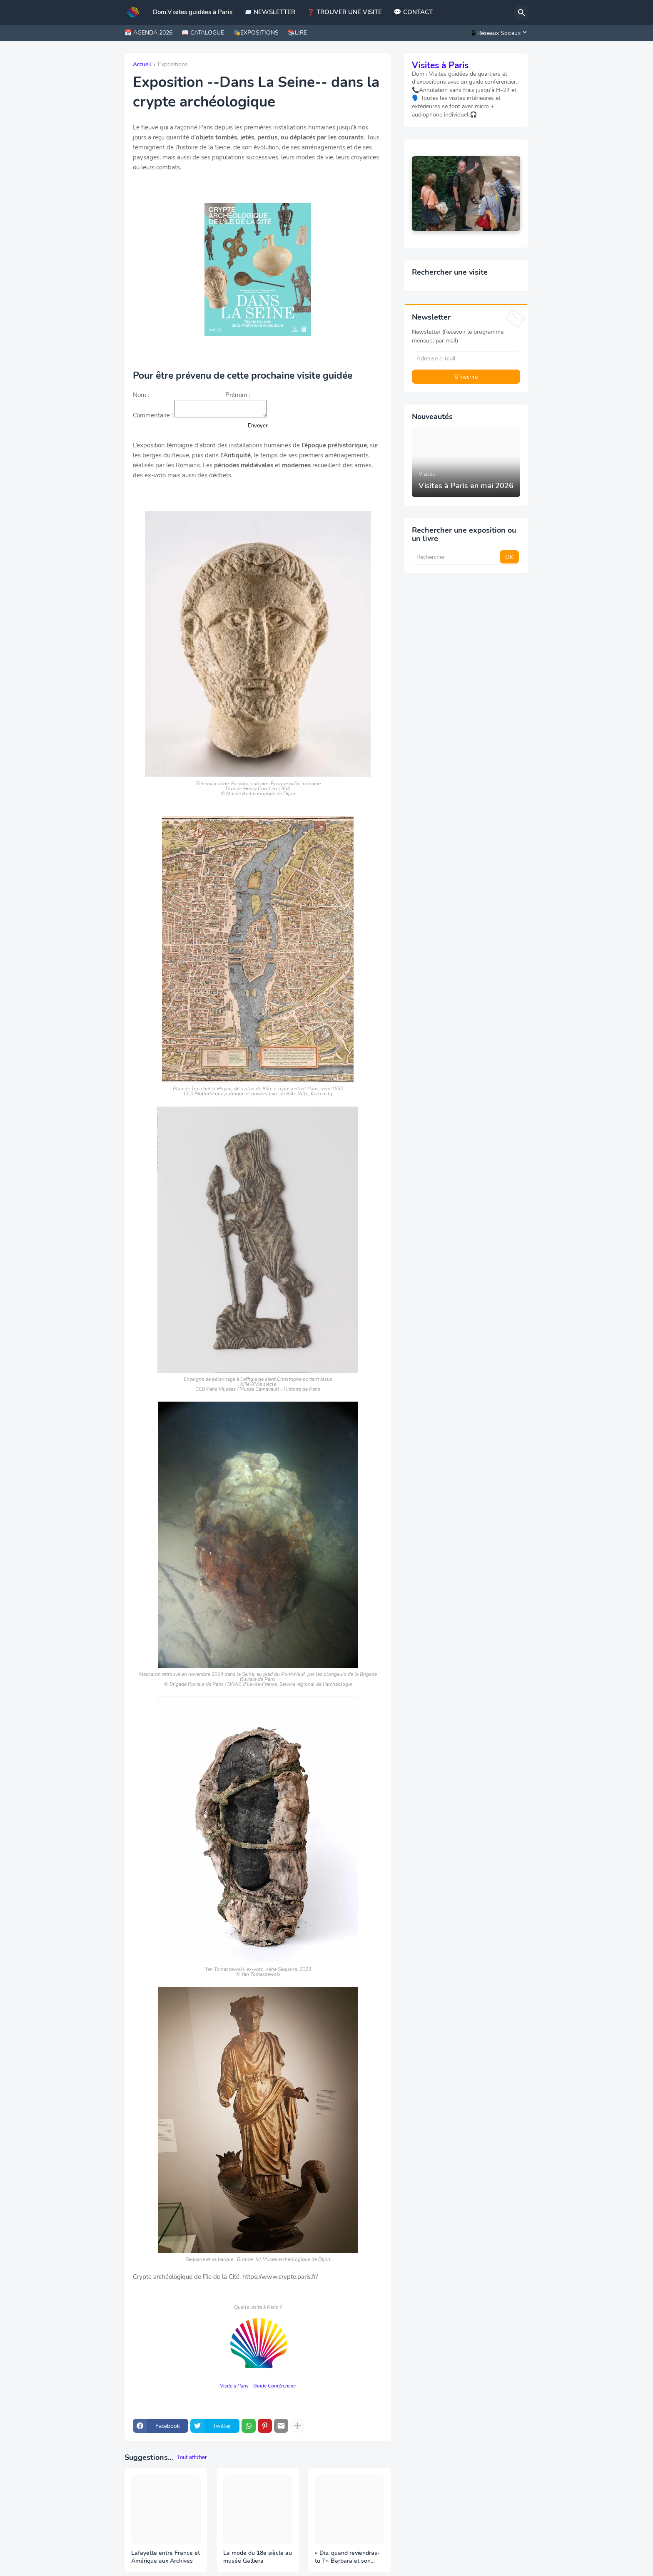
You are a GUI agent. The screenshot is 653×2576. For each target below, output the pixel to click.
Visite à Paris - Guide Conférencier (258, 2385)
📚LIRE (297, 33)
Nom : (141, 395)
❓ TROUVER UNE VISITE (344, 12)
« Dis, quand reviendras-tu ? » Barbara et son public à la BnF (347, 2557)
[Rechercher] (521, 12)
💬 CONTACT (413, 12)
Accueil (142, 65)
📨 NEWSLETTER (269, 12)
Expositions (173, 65)
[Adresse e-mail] (466, 358)
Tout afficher (192, 2457)
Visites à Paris (440, 65)
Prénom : (237, 395)
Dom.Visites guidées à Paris (192, 12)
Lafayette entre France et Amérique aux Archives (165, 2557)
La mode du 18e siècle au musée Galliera (257, 2557)
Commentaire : (153, 415)
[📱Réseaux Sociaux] (497, 33)
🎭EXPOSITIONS (256, 33)
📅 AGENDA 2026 (148, 33)
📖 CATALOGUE (203, 33)
